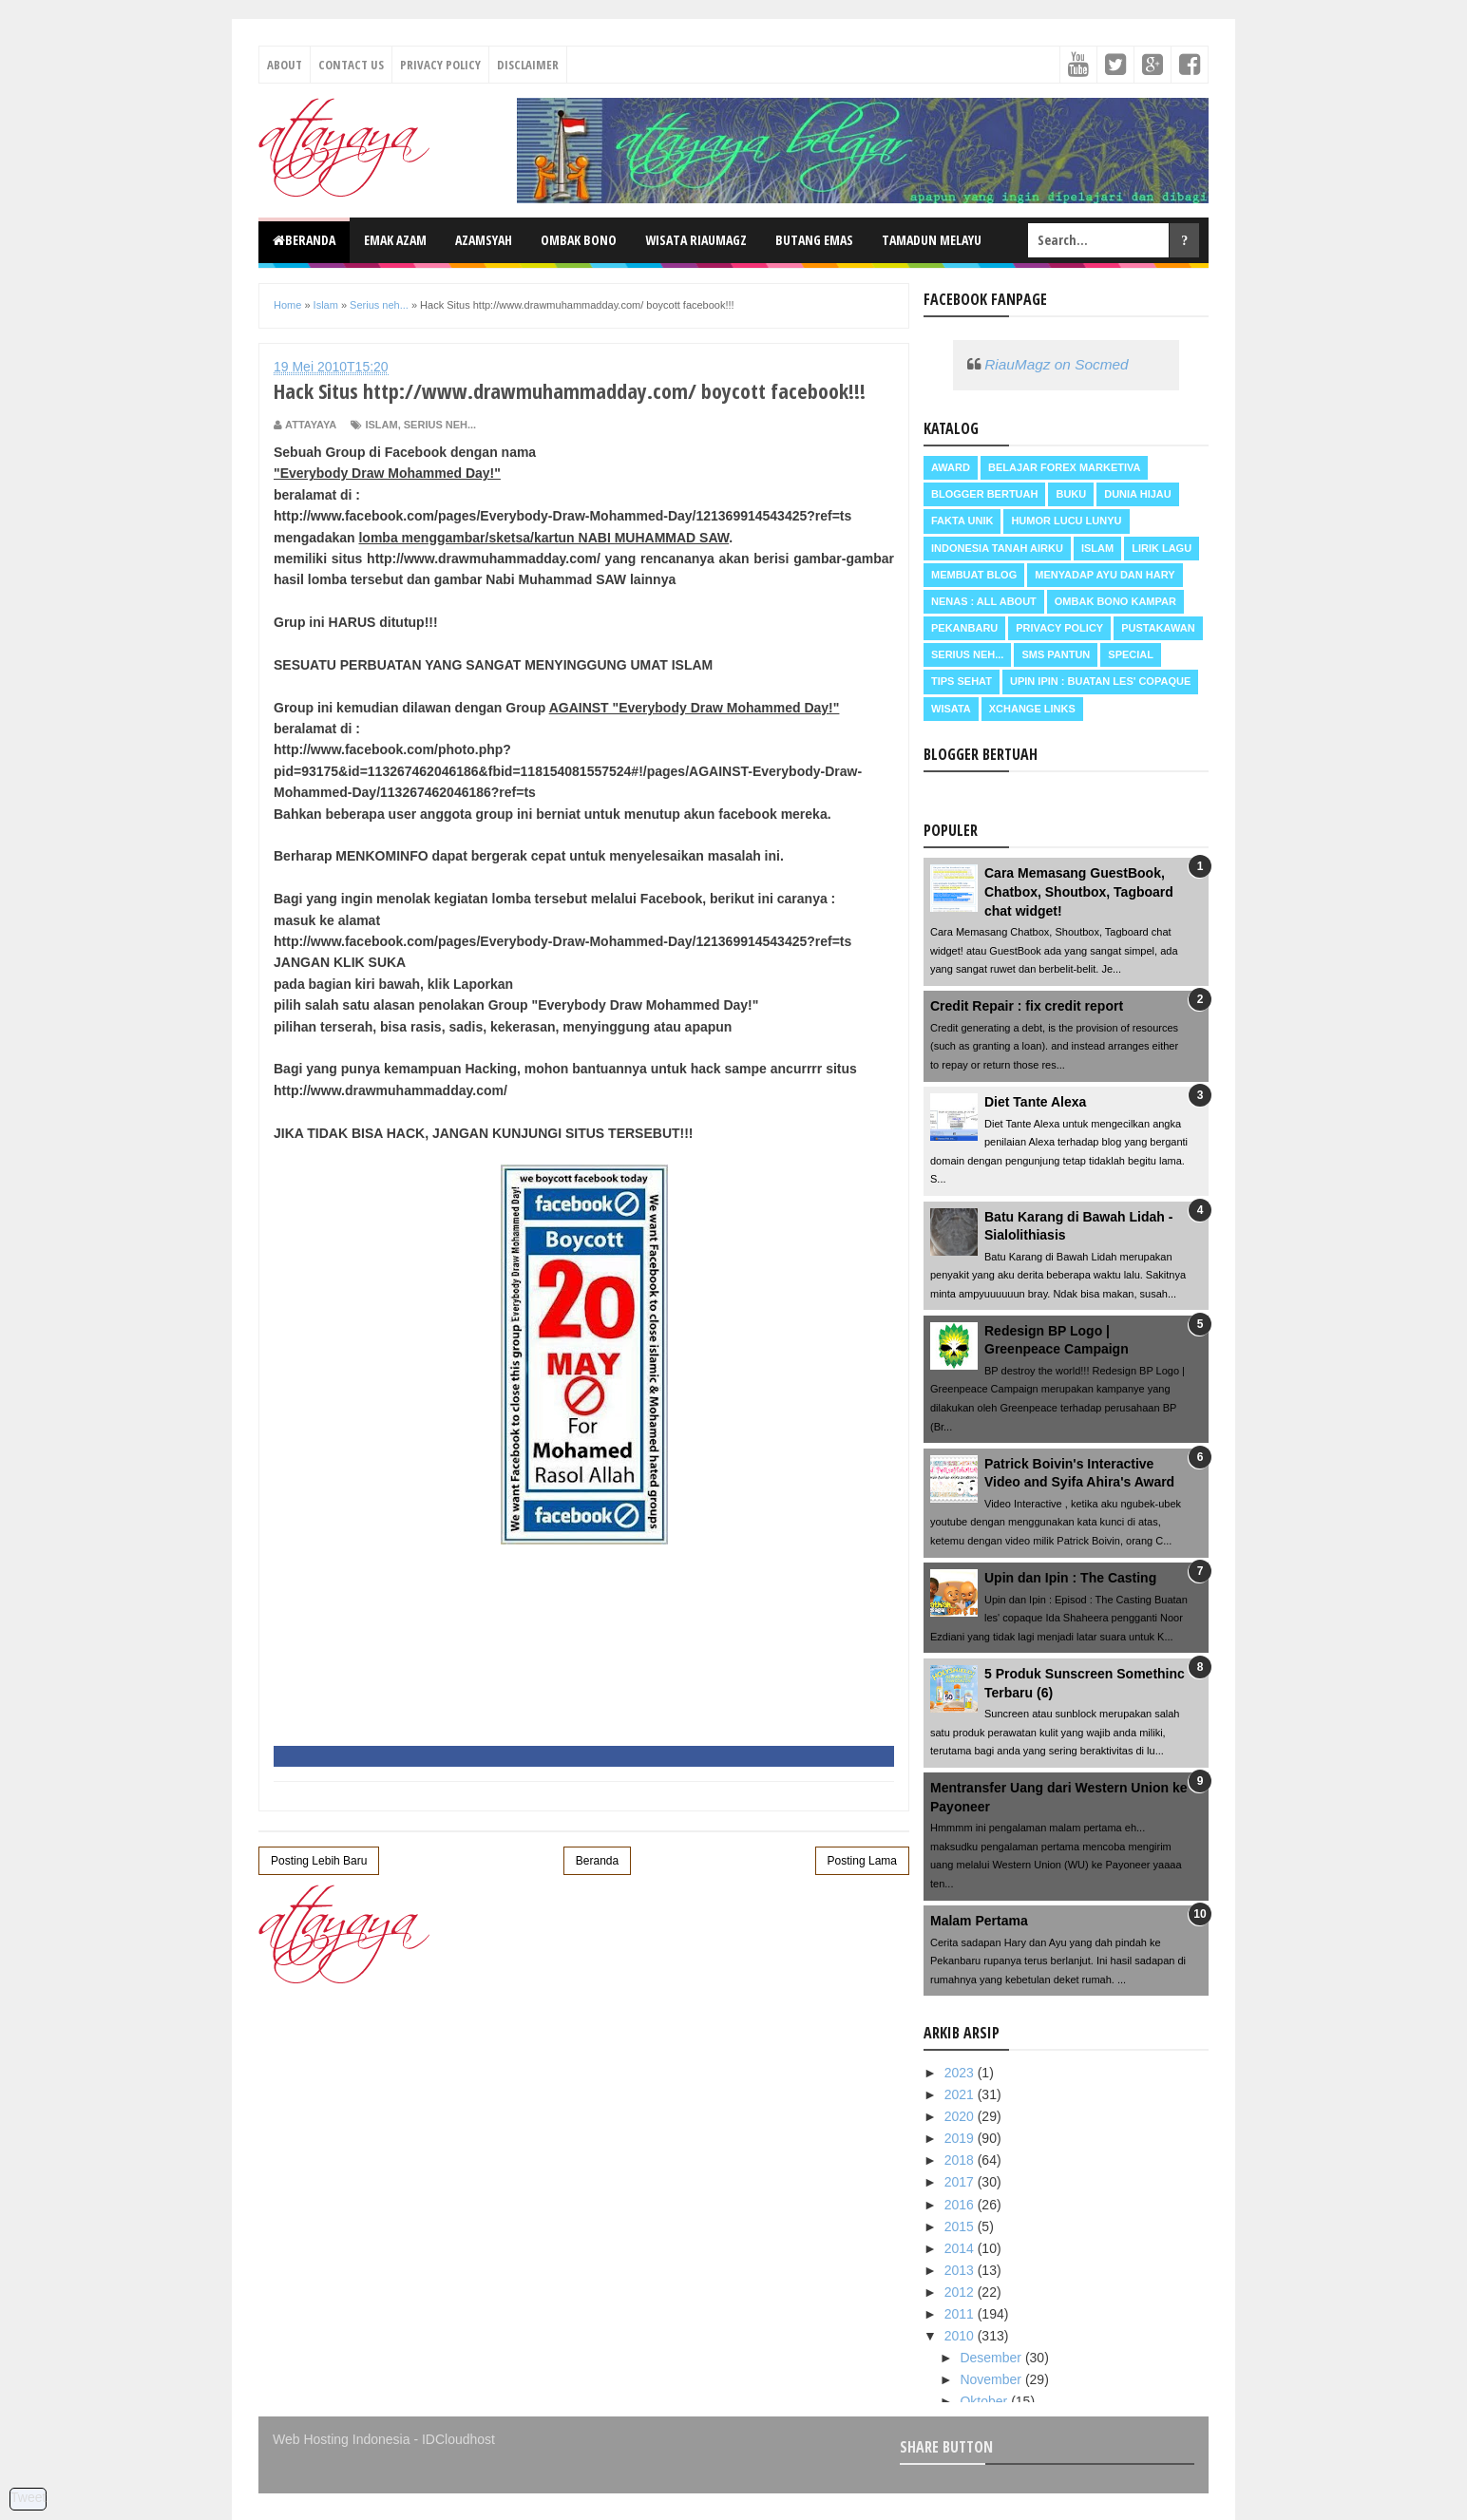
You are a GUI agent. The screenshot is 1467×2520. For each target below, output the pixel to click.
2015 (961, 2226)
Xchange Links (1032, 708)
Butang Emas (814, 240)
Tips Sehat (961, 681)
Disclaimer (528, 64)
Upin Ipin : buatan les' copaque (1100, 681)
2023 (961, 2072)
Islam (381, 424)
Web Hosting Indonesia (341, 2439)
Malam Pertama (979, 1920)
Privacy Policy (440, 64)
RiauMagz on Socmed (1056, 364)
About (284, 64)
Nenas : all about (984, 601)
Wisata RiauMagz (696, 240)
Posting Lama (862, 1860)
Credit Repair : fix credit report (1026, 1006)
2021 (961, 2094)
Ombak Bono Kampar (1115, 601)
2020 (961, 2116)
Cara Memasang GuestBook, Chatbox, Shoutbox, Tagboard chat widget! (1078, 891)
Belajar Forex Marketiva (1064, 467)
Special (1130, 654)
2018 (961, 2160)
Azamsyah (483, 240)
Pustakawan (1157, 628)
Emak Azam (395, 240)
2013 (961, 2270)
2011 (961, 2313)
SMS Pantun (1055, 654)
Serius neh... (440, 424)
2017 (961, 2181)
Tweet (28, 2497)
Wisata (951, 708)
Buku (1071, 494)
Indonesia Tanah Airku (997, 548)
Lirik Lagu (1161, 548)
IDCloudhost (458, 2439)
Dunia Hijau (1138, 494)
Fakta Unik (962, 520)
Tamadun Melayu (931, 240)
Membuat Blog (974, 574)
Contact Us (351, 64)
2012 (961, 2292)
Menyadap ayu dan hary (1104, 574)
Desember (992, 2357)
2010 (961, 2335)
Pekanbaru (964, 628)
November (992, 2379)
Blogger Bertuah (984, 494)
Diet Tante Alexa (1035, 1101)
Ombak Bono (579, 240)
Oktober (985, 2401)
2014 (961, 2248)
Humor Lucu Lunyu (1066, 520)
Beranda (304, 240)
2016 (961, 2204)
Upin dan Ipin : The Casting (1070, 1577)
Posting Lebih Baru (319, 1860)
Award (950, 467)
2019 (961, 2138)
